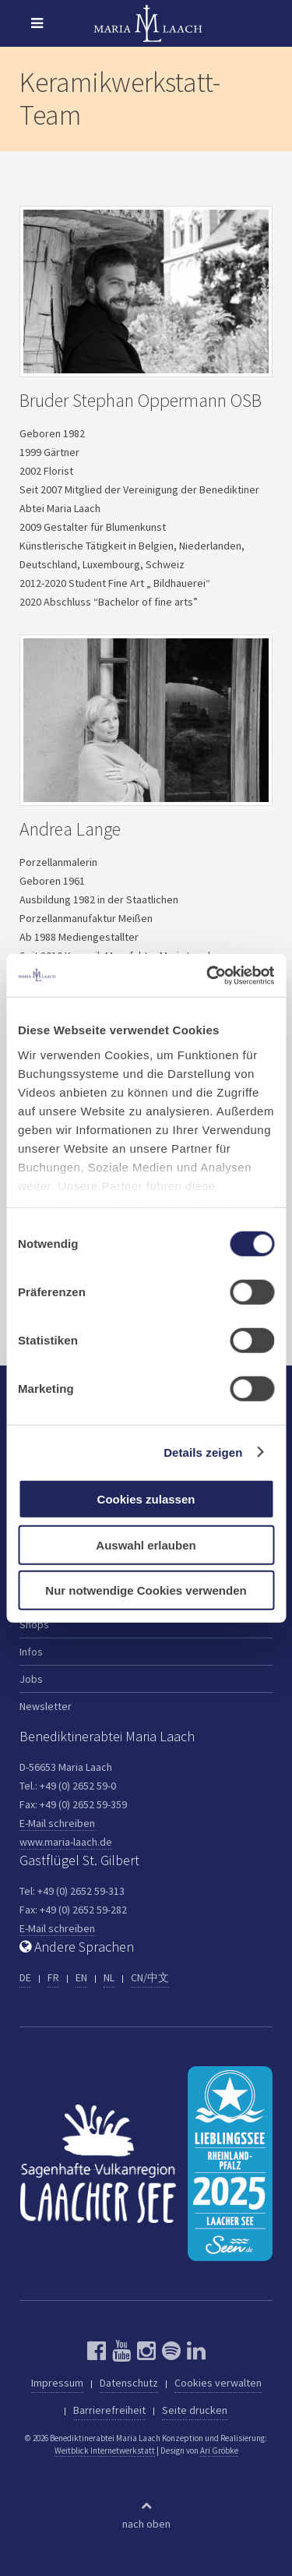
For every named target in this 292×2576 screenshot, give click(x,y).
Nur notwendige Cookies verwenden (145, 1590)
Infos (31, 1652)
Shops (34, 1624)
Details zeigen (203, 1451)
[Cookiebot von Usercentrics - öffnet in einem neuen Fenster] (208, 975)
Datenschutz (129, 2383)
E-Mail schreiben (57, 1823)
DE (25, 1977)
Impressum (57, 2383)
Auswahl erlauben (145, 1544)
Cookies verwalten (218, 2383)
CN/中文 (150, 1977)
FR (53, 1977)
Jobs (31, 1679)
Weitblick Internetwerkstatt (105, 2450)
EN (81, 1977)
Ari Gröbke (219, 2450)
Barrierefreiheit (109, 2410)
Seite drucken (194, 2410)
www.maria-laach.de (65, 1842)
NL (109, 1977)
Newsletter (45, 1706)
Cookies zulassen (146, 1499)
